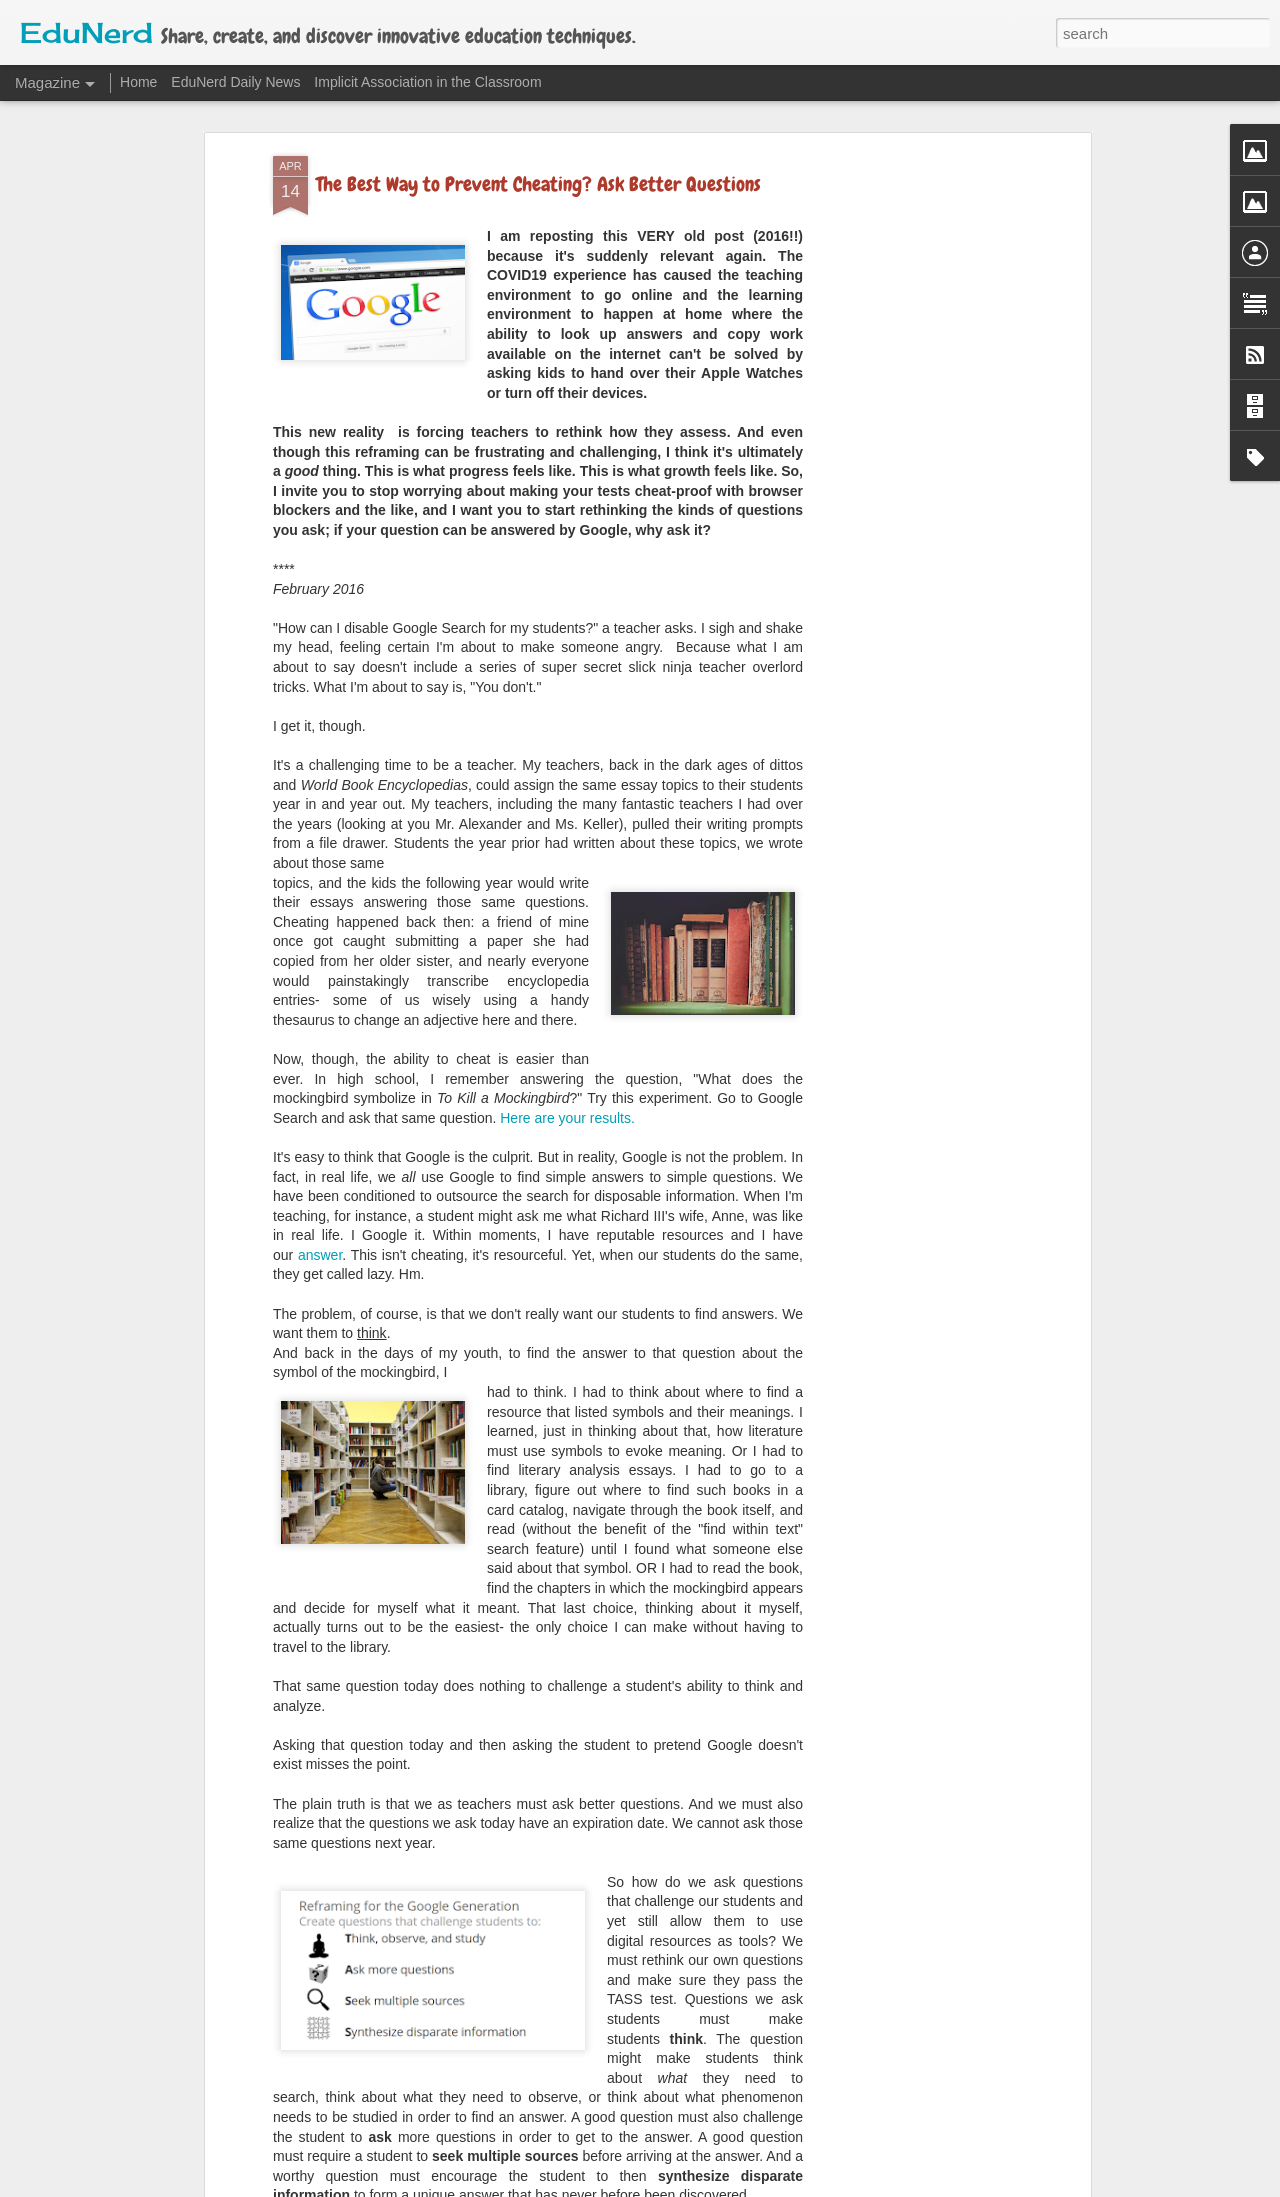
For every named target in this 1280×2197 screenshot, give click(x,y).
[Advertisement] (913, 328)
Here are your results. (567, 974)
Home (138, 82)
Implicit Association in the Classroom (427, 82)
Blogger (739, 2186)
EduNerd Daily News (235, 82)
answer (320, 1111)
